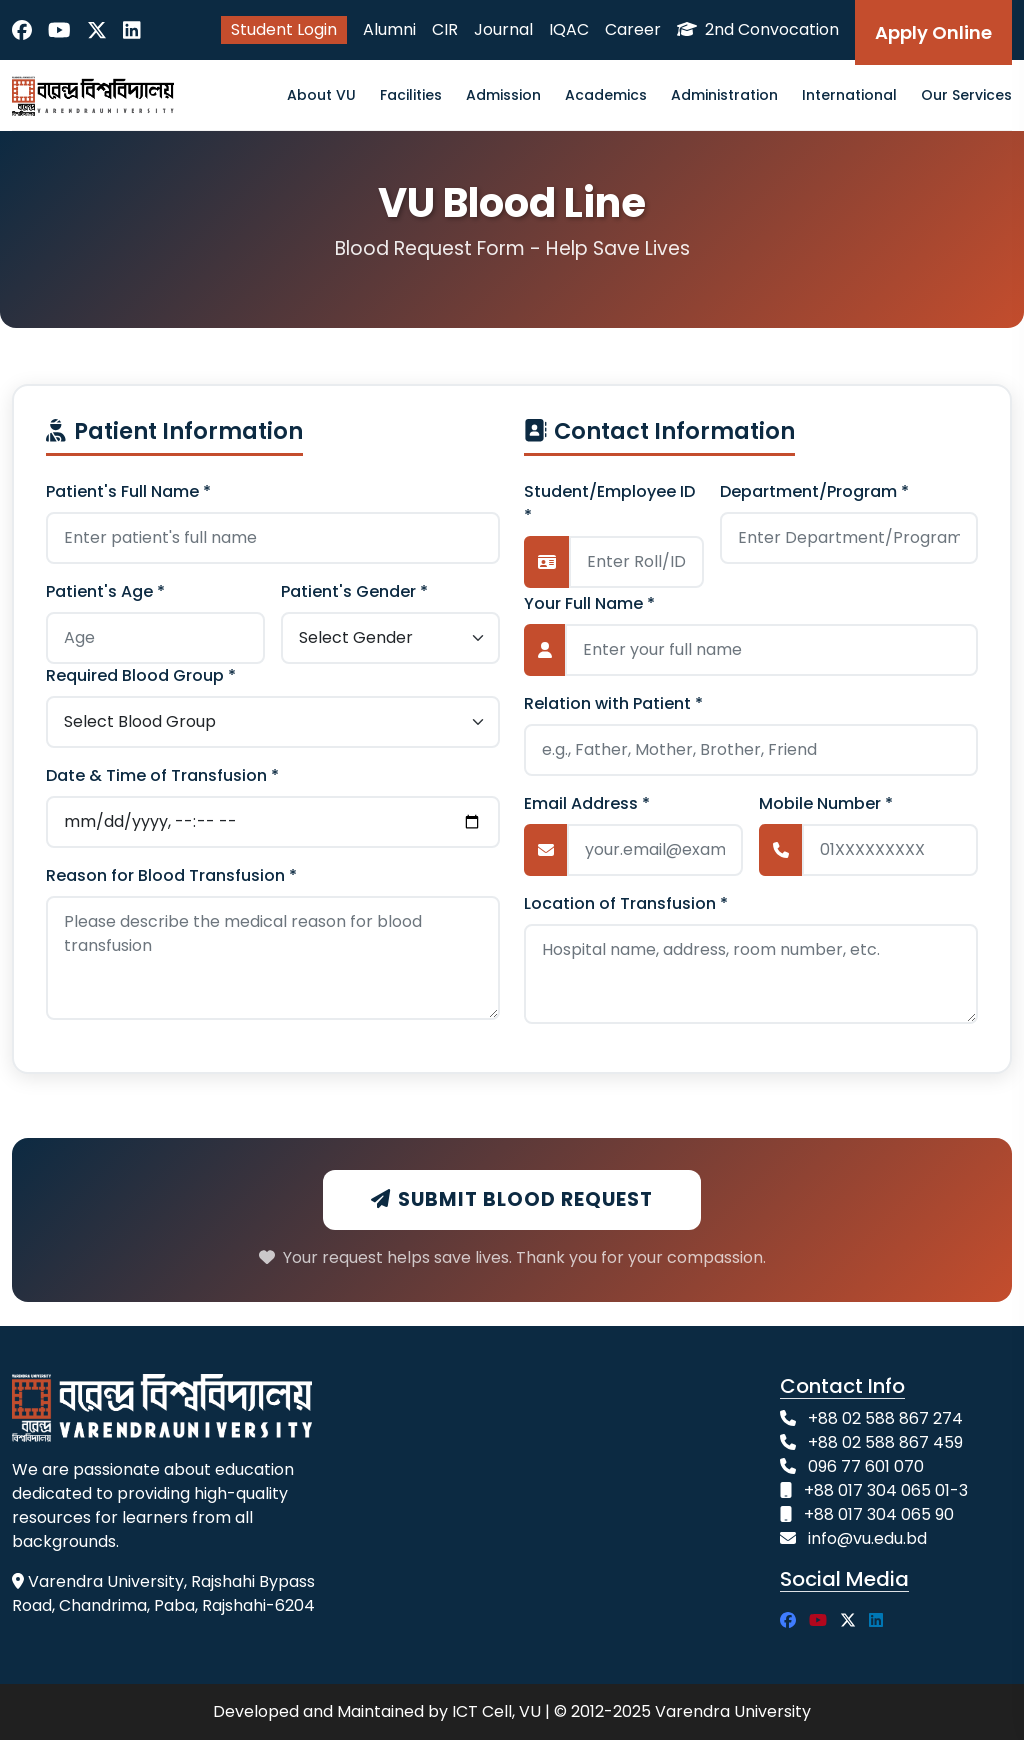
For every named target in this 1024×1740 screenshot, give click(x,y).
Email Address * (587, 803)
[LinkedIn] (132, 30)
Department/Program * (814, 491)
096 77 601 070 (866, 1466)
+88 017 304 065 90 (879, 1514)
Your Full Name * (589, 603)
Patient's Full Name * (128, 491)
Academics (606, 95)
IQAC (569, 29)
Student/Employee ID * (609, 503)
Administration (724, 95)
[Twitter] (97, 30)
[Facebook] (22, 30)
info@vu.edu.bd (867, 1538)
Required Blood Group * (141, 675)
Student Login (284, 29)
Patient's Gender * (354, 591)
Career (633, 29)
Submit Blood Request (512, 1199)
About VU (321, 95)
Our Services (966, 95)
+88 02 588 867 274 (885, 1418)
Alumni (389, 29)
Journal (503, 29)
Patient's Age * (105, 591)
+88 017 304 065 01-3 (886, 1490)
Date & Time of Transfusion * (162, 775)
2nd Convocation (758, 29)
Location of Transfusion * (626, 903)
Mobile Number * (826, 803)
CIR (445, 29)
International (849, 95)
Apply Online (933, 32)
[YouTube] (59, 30)
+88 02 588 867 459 (885, 1442)
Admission (503, 95)
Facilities (411, 95)
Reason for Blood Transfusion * (171, 875)
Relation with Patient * (613, 703)
